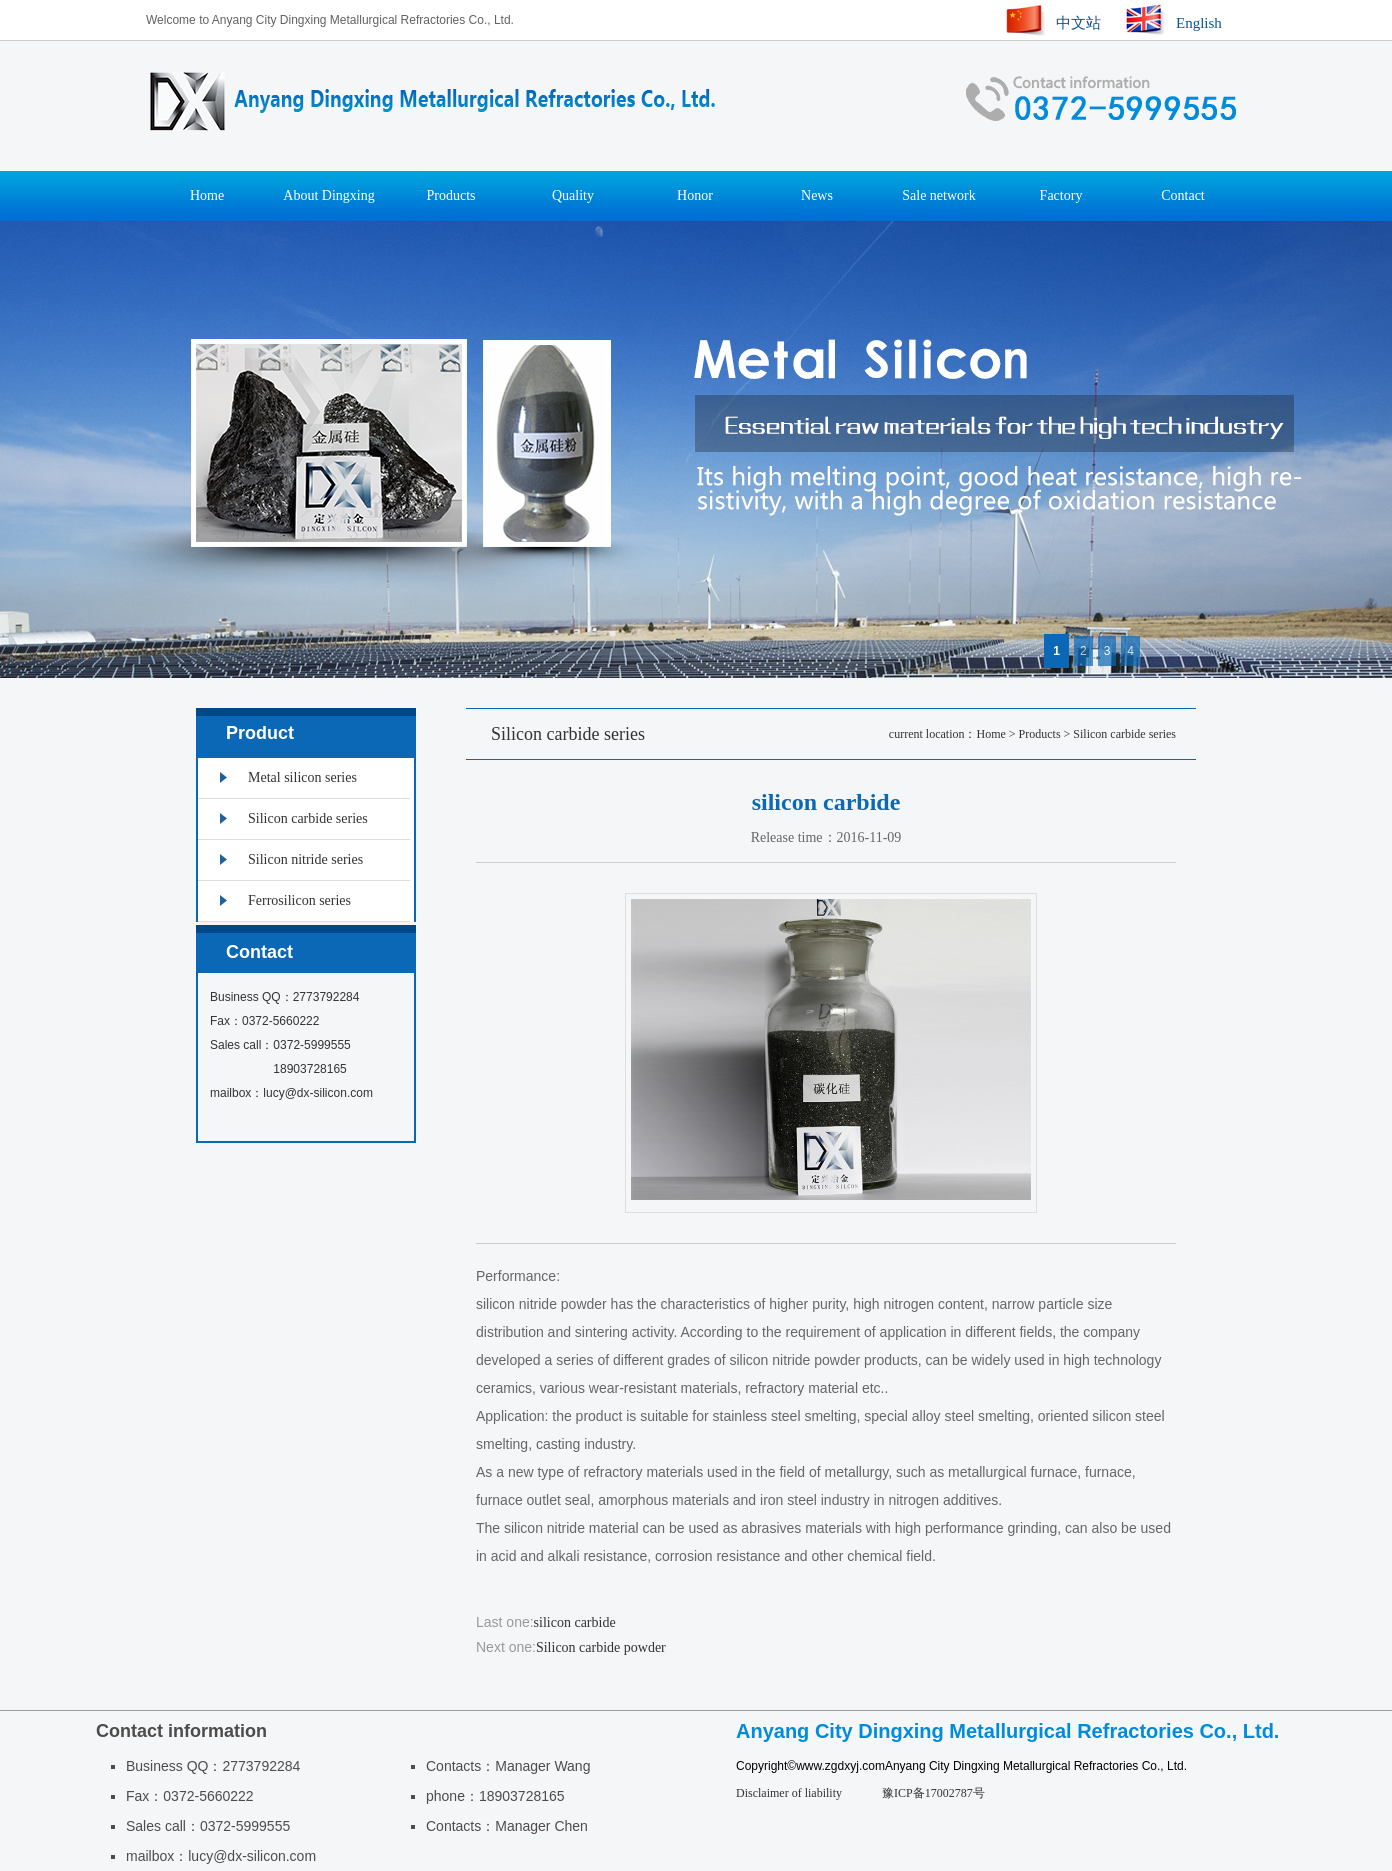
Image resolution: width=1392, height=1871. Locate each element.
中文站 (1078, 23)
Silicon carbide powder (601, 1647)
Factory (1061, 195)
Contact (1183, 195)
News (817, 195)
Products (451, 195)
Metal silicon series (302, 777)
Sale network (938, 195)
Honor (695, 195)
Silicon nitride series (305, 859)
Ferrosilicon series (299, 900)
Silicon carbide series (1124, 734)
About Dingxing (328, 195)
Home (207, 195)
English (1199, 23)
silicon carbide (575, 1622)
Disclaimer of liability (789, 1793)
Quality (573, 195)
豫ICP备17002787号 (933, 1793)
